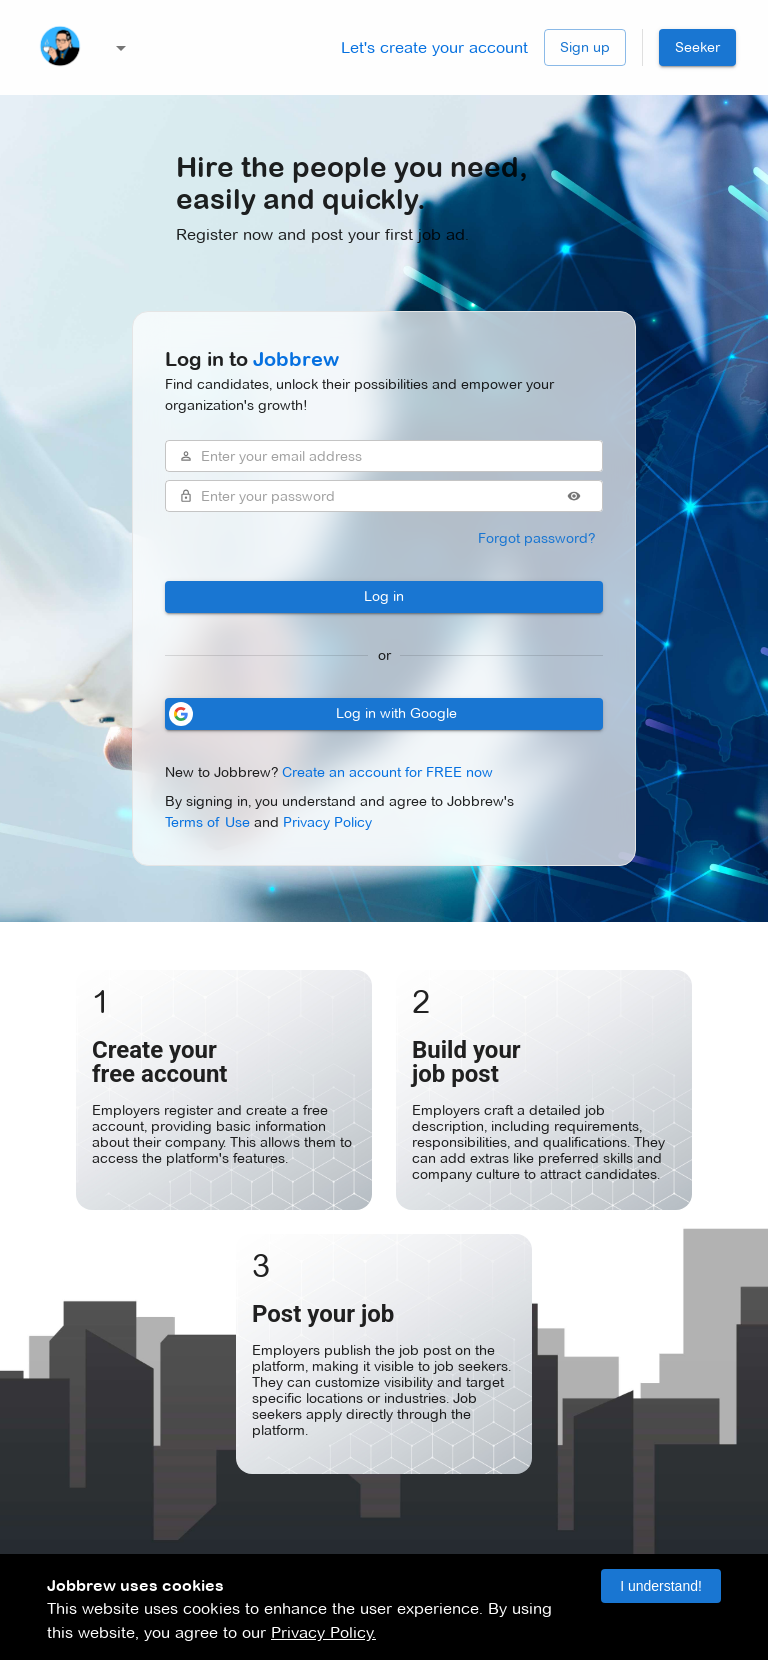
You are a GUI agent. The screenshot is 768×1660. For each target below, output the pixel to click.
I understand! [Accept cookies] (661, 1586)
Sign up (585, 47)
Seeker (697, 47)
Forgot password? (536, 538)
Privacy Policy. (323, 1632)
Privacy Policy (327, 822)
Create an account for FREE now (387, 772)
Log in (384, 597)
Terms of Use (207, 822)
